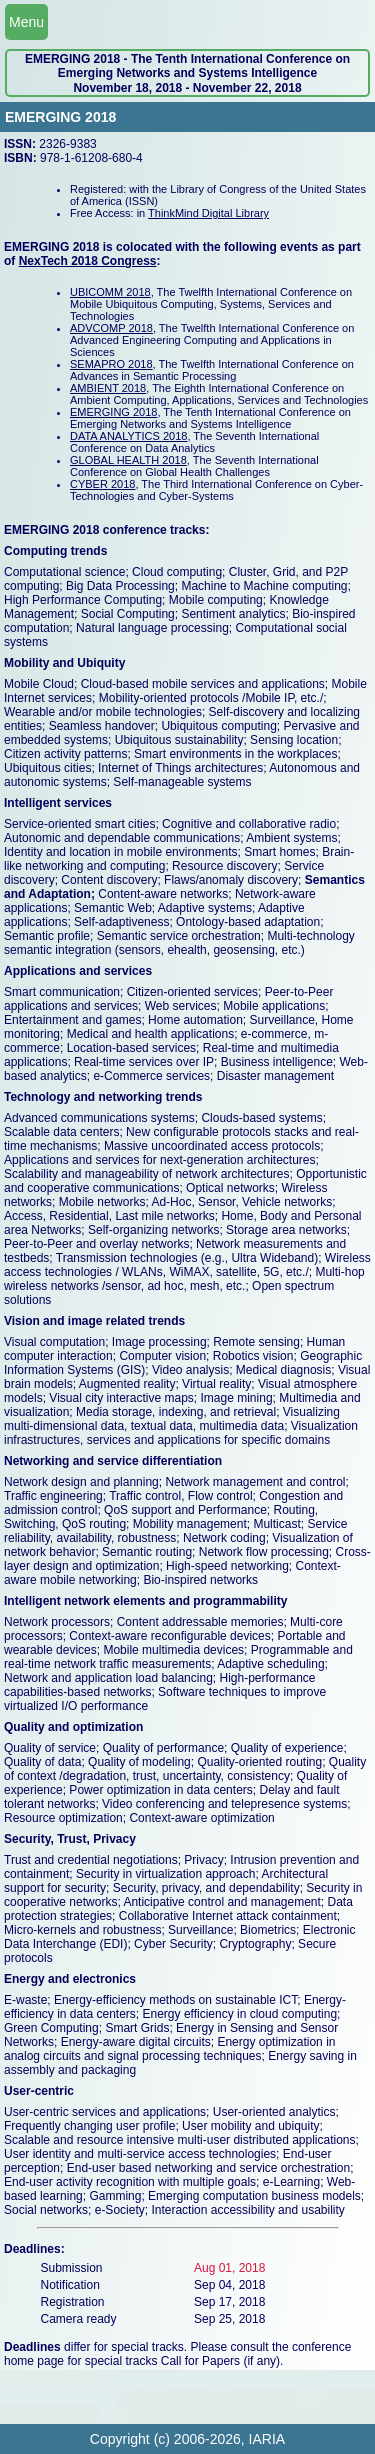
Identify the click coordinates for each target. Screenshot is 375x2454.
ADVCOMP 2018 (111, 328)
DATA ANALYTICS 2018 (128, 436)
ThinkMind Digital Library (208, 213)
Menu (26, 22)
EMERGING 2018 (113, 412)
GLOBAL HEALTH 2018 (128, 460)
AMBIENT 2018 (108, 388)
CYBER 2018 (102, 484)
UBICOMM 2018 (110, 292)
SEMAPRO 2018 (111, 364)
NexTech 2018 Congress (88, 261)
